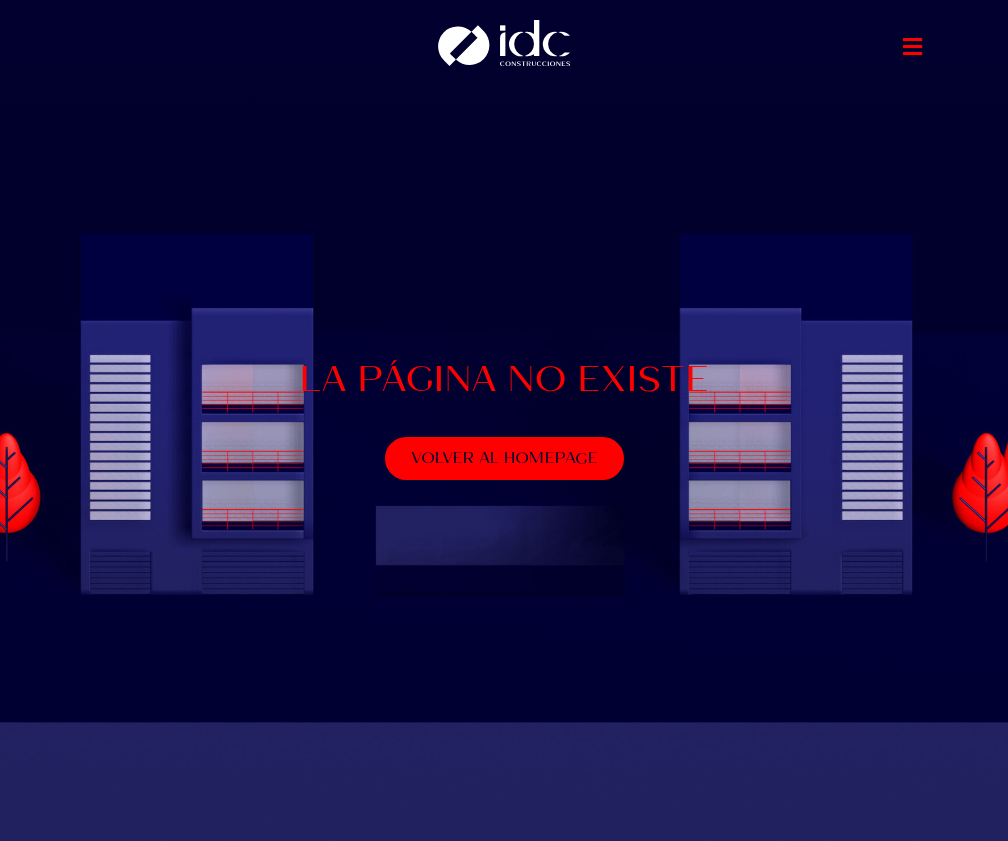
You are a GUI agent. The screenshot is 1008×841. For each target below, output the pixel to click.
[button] (913, 46)
